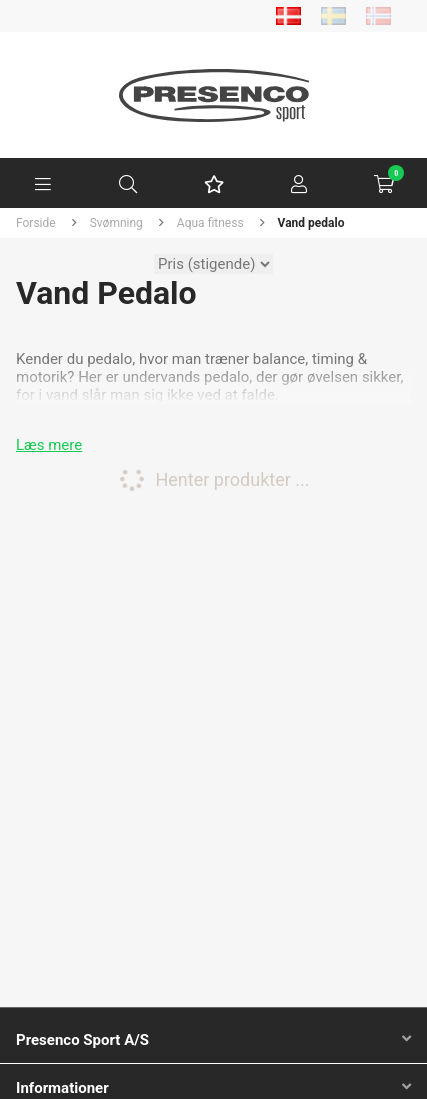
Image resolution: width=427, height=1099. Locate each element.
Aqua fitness (210, 223)
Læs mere (49, 445)
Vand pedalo (311, 223)
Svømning (116, 223)
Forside (36, 223)
